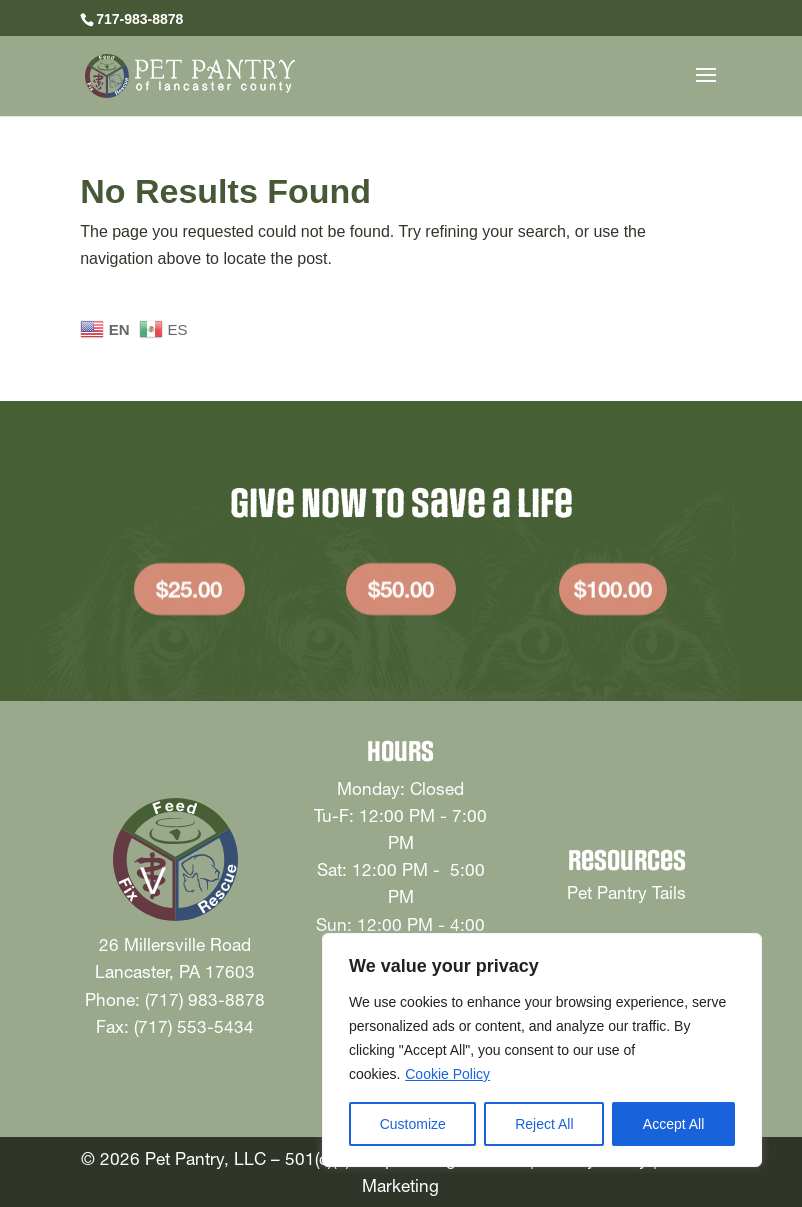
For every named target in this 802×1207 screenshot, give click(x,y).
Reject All (544, 1124)
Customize (413, 1124)
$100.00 (613, 596)
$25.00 (189, 596)
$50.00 (401, 596)
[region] (542, 1050)
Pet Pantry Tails (626, 892)
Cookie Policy (447, 1074)
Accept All (673, 1124)
